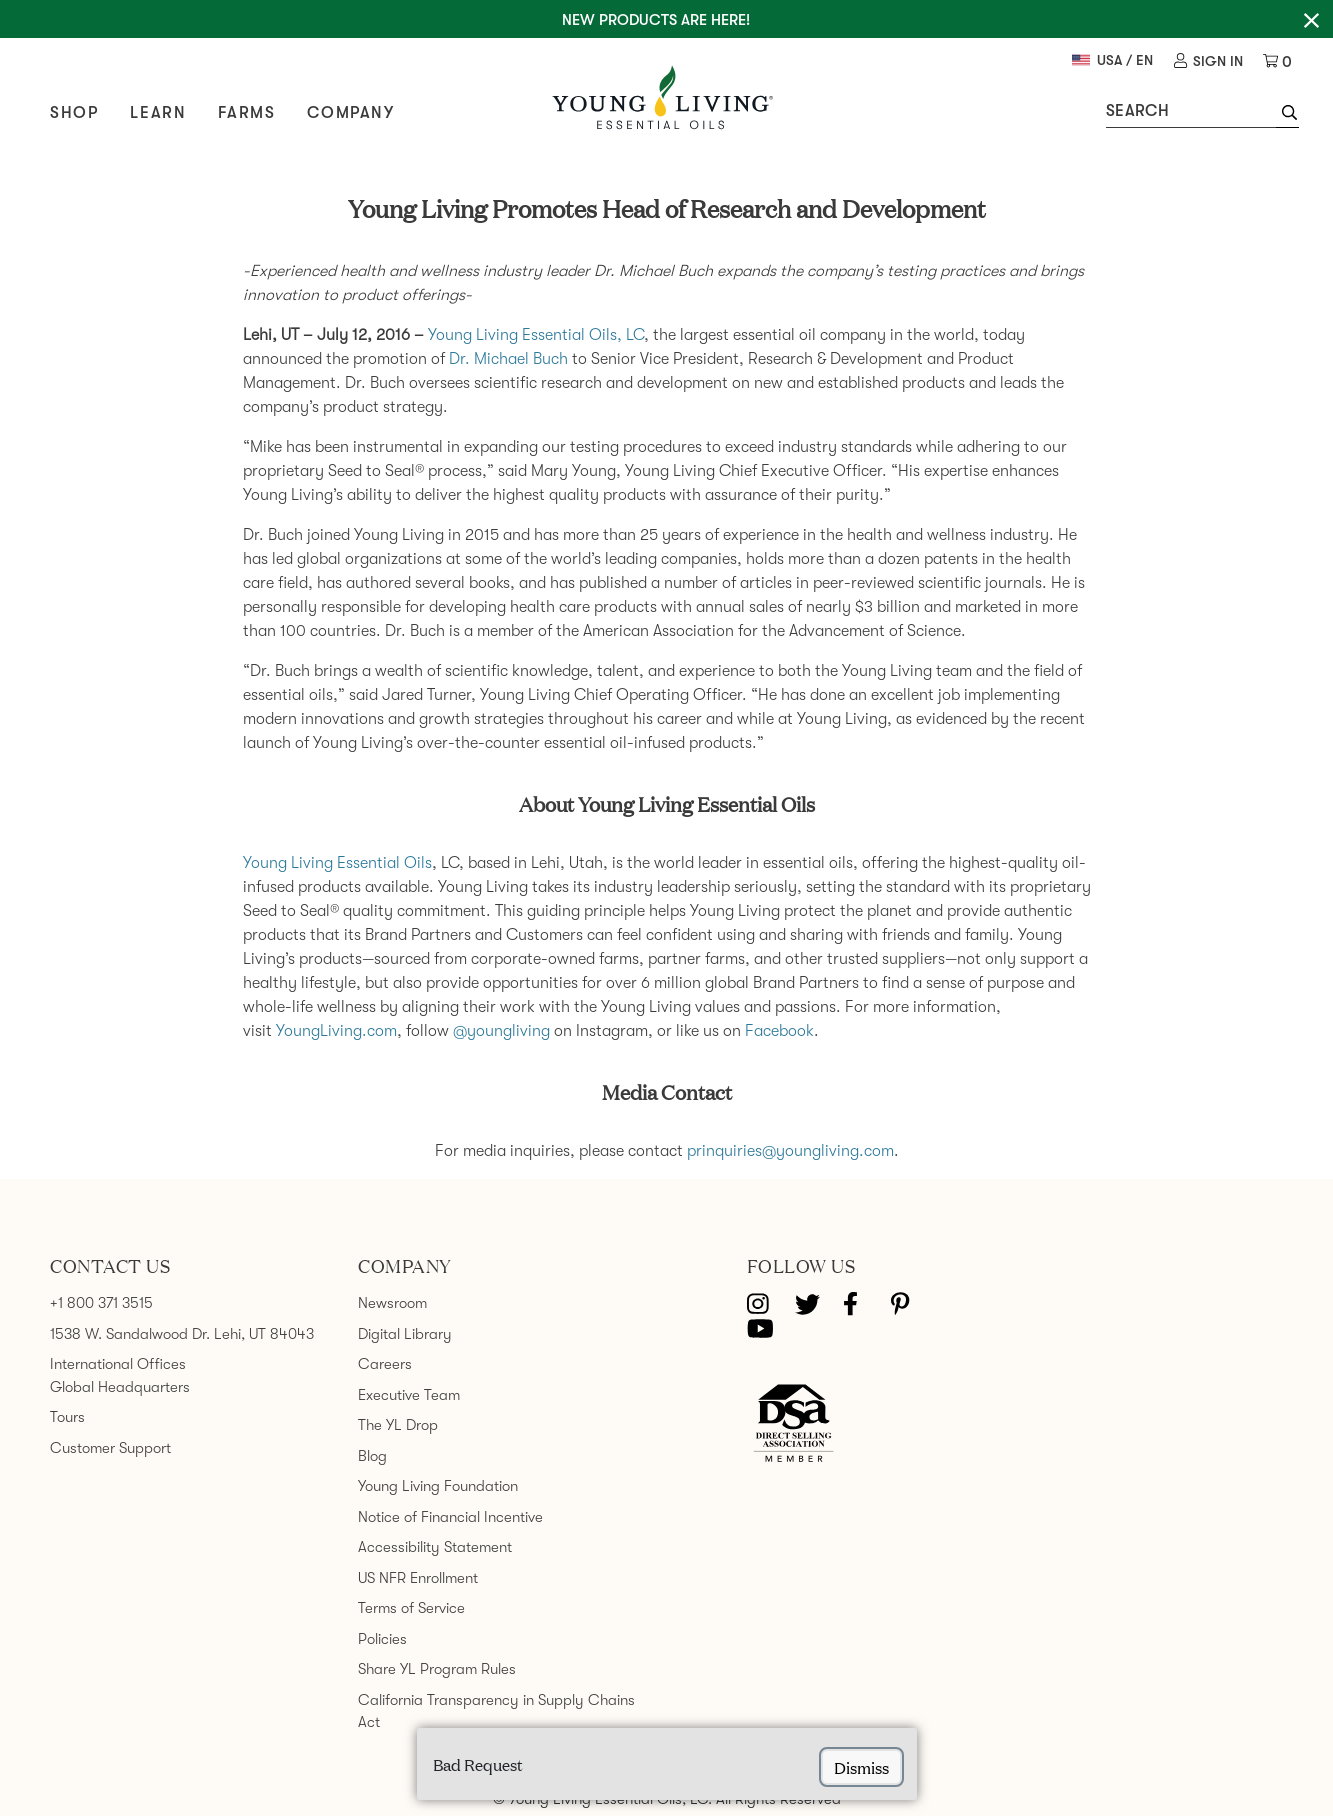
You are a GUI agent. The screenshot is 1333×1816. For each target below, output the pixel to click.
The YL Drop (398, 1425)
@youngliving (501, 1031)
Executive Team (409, 1395)
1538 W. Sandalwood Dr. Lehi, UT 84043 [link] (182, 1334)
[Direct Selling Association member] (793, 1425)
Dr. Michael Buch (508, 359)
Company (350, 113)
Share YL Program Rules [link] (437, 1669)
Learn (158, 113)
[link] (1208, 61)
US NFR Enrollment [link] (418, 1578)
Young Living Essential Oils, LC (536, 335)
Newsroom (392, 1303)
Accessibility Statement (435, 1547)
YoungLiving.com (336, 1031)
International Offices (118, 1364)
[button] (1287, 115)
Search (1137, 111)
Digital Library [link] (405, 1334)
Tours (67, 1417)
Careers (385, 1364)
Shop (74, 113)
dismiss (861, 1767)
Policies (382, 1639)
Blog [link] (372, 1456)
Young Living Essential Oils (337, 863)
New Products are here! (656, 20)
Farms (246, 113)
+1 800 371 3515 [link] (101, 1303)
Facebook (779, 1031)
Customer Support (110, 1448)
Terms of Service (411, 1608)
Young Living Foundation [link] (438, 1486)
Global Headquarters (120, 1387)
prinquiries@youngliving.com (790, 1151)
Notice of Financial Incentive (450, 1517)
